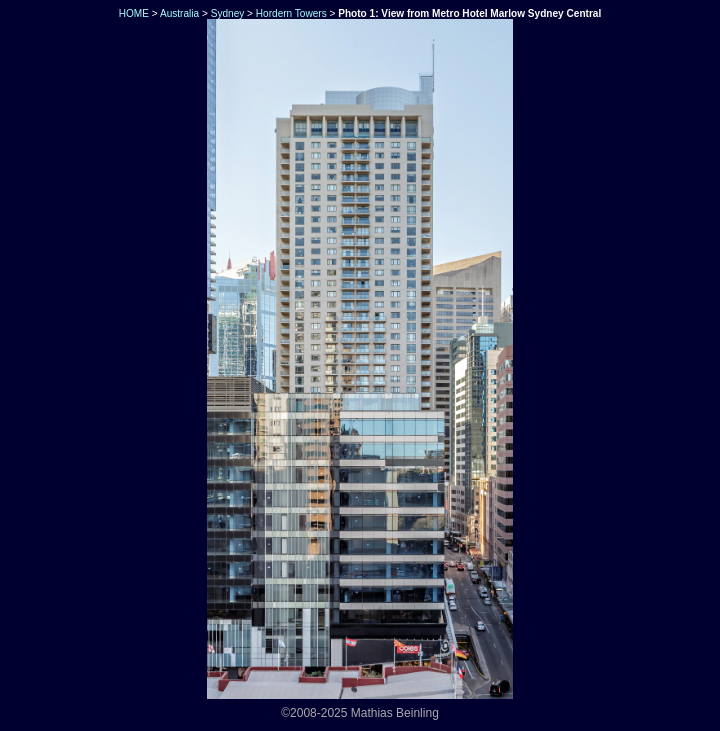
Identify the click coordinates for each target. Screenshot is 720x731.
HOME (132, 13)
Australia (179, 13)
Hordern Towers (291, 13)
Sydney (228, 13)
